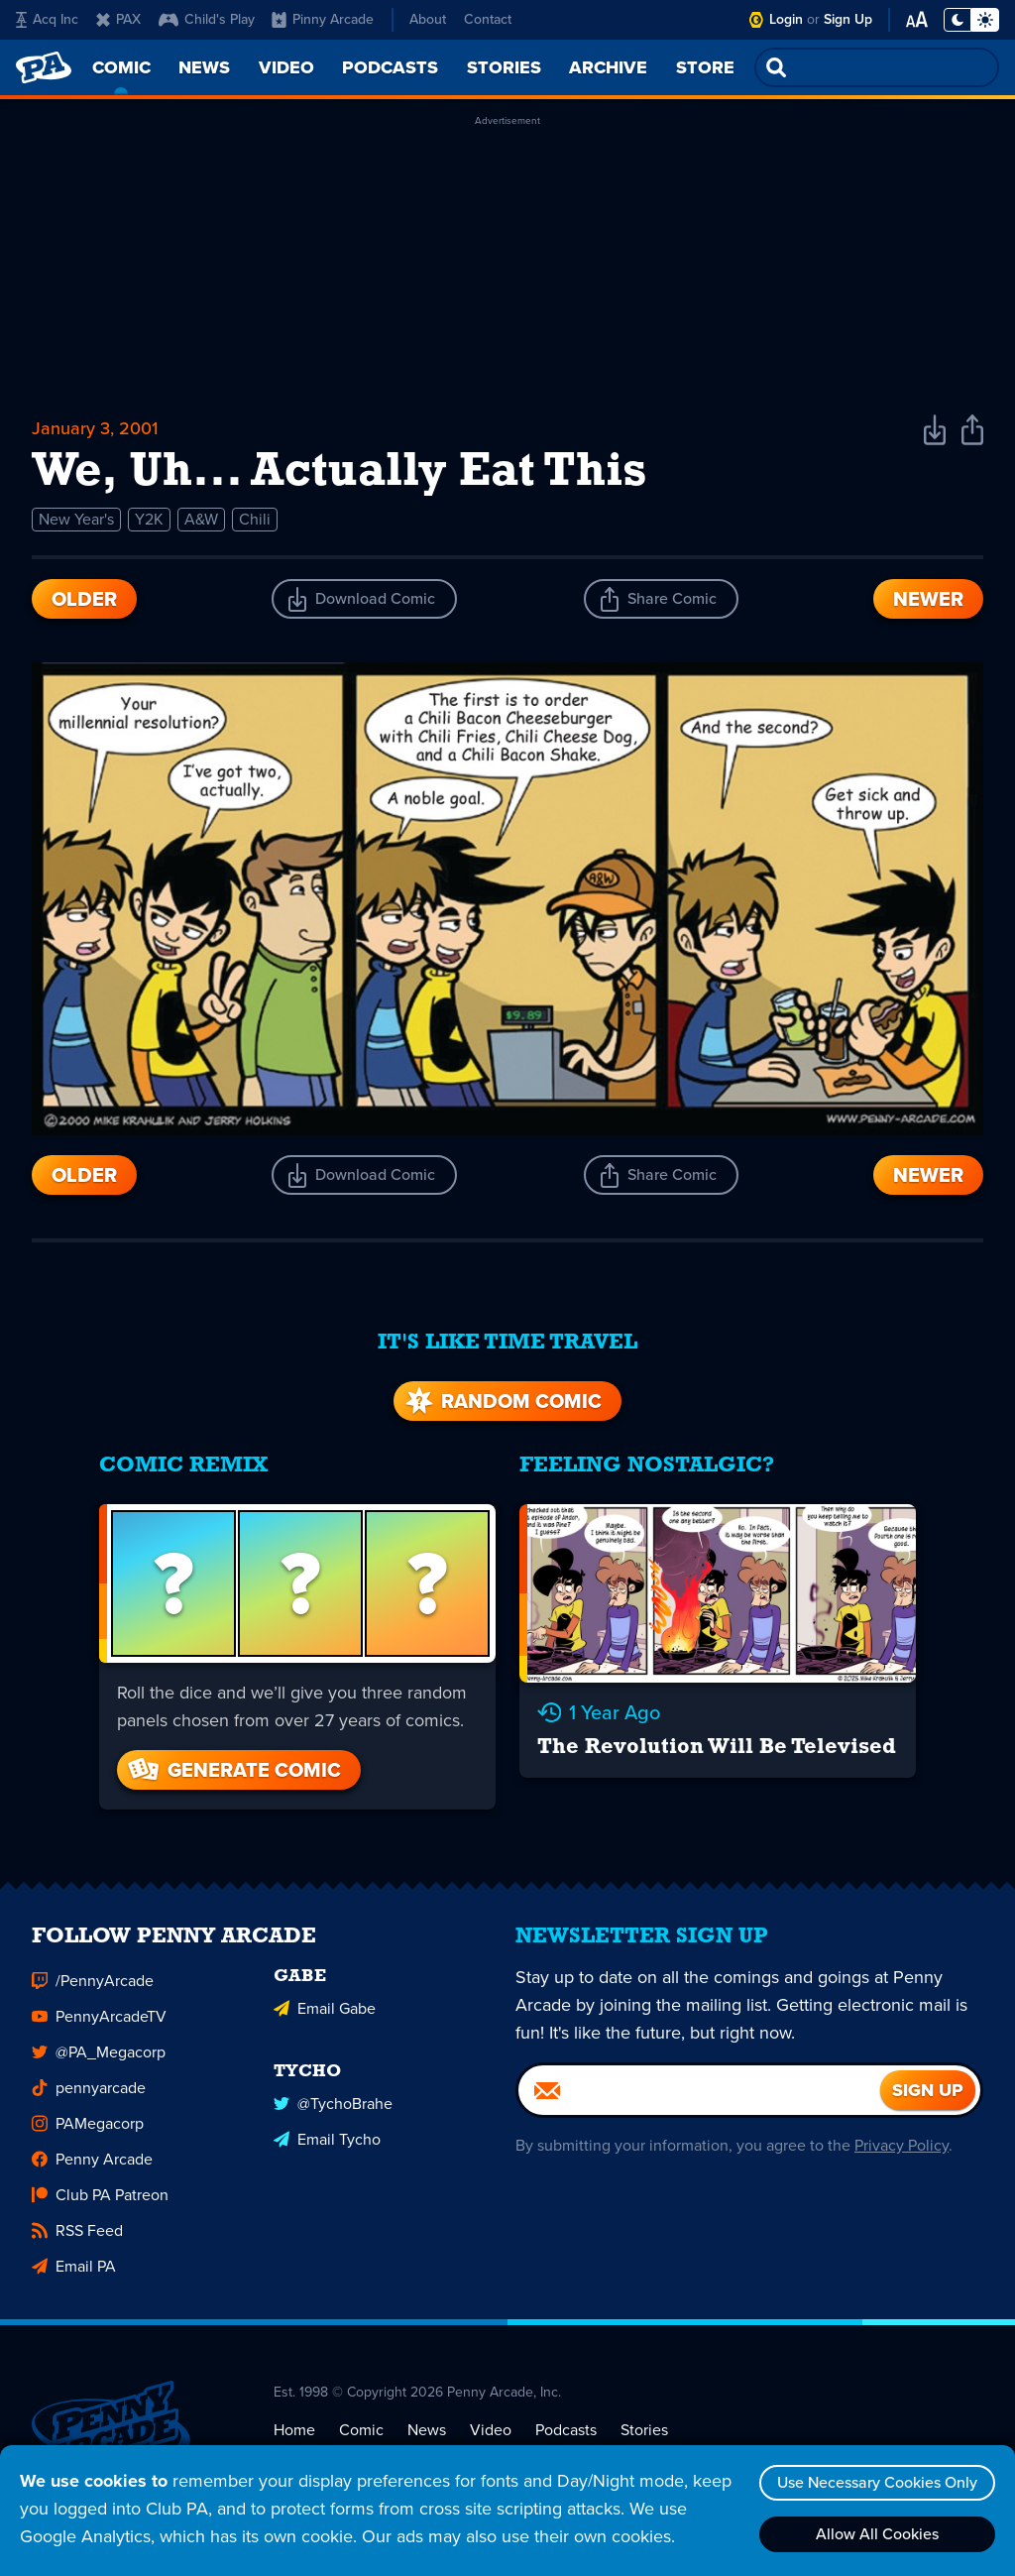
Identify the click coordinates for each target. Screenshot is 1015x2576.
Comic (361, 2430)
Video (490, 2430)
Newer (928, 599)
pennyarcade (89, 2088)
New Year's (76, 519)
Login (786, 19)
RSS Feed (77, 2231)
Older (84, 599)
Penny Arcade (92, 2160)
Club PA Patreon (100, 2195)
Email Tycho (327, 2140)
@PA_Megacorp (99, 2053)
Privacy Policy (901, 2146)
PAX (118, 19)
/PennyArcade (93, 1981)
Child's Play (207, 19)
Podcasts (566, 2430)
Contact (487, 19)
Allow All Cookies (877, 2533)
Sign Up (848, 19)
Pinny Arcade (323, 19)
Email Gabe (325, 2009)
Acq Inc (47, 19)
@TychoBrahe (333, 2104)
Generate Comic (233, 1770)
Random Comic (501, 1401)
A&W (201, 519)
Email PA (74, 2267)
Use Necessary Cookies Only (877, 2482)
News (426, 2430)
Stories (644, 2430)
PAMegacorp (88, 2124)
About (427, 19)
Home (294, 2430)
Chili (255, 519)
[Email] (699, 2091)
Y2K (149, 519)
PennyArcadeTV (99, 2017)
